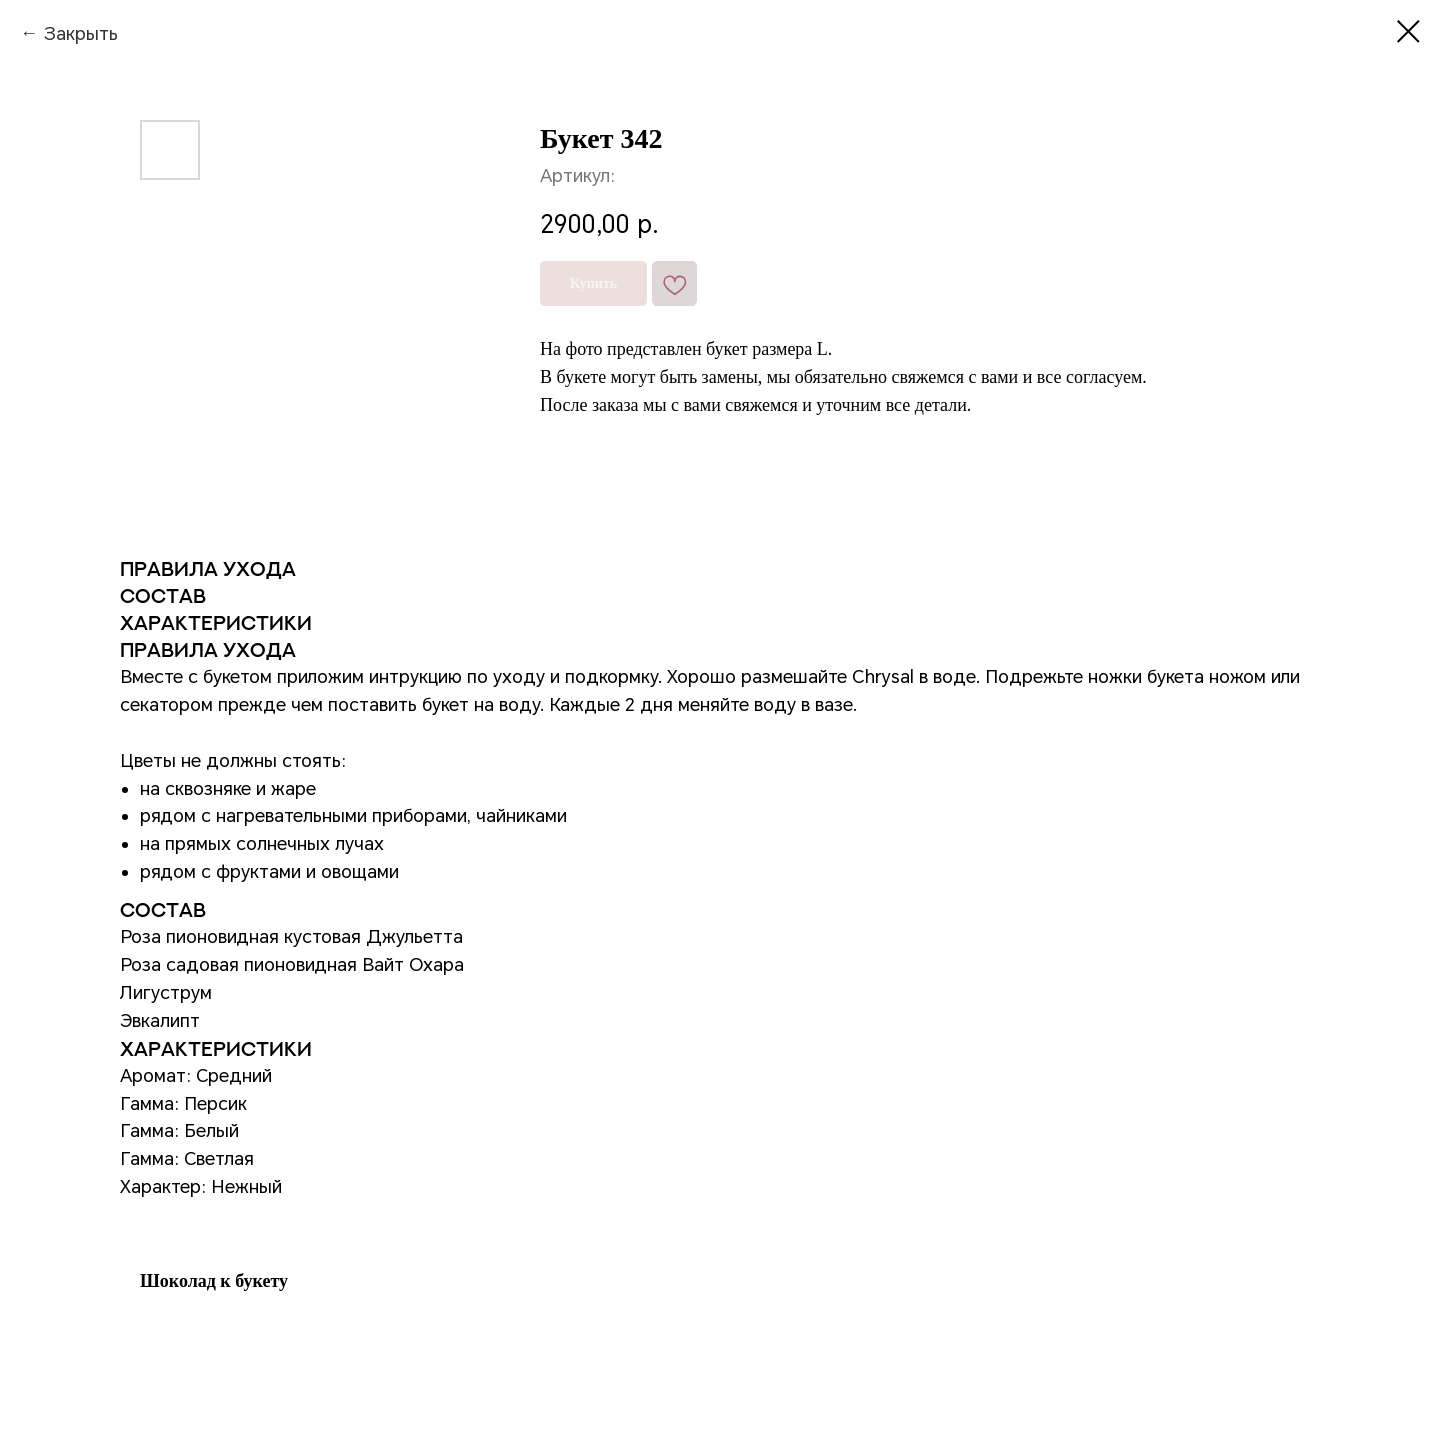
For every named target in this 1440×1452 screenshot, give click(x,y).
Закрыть (80, 33)
